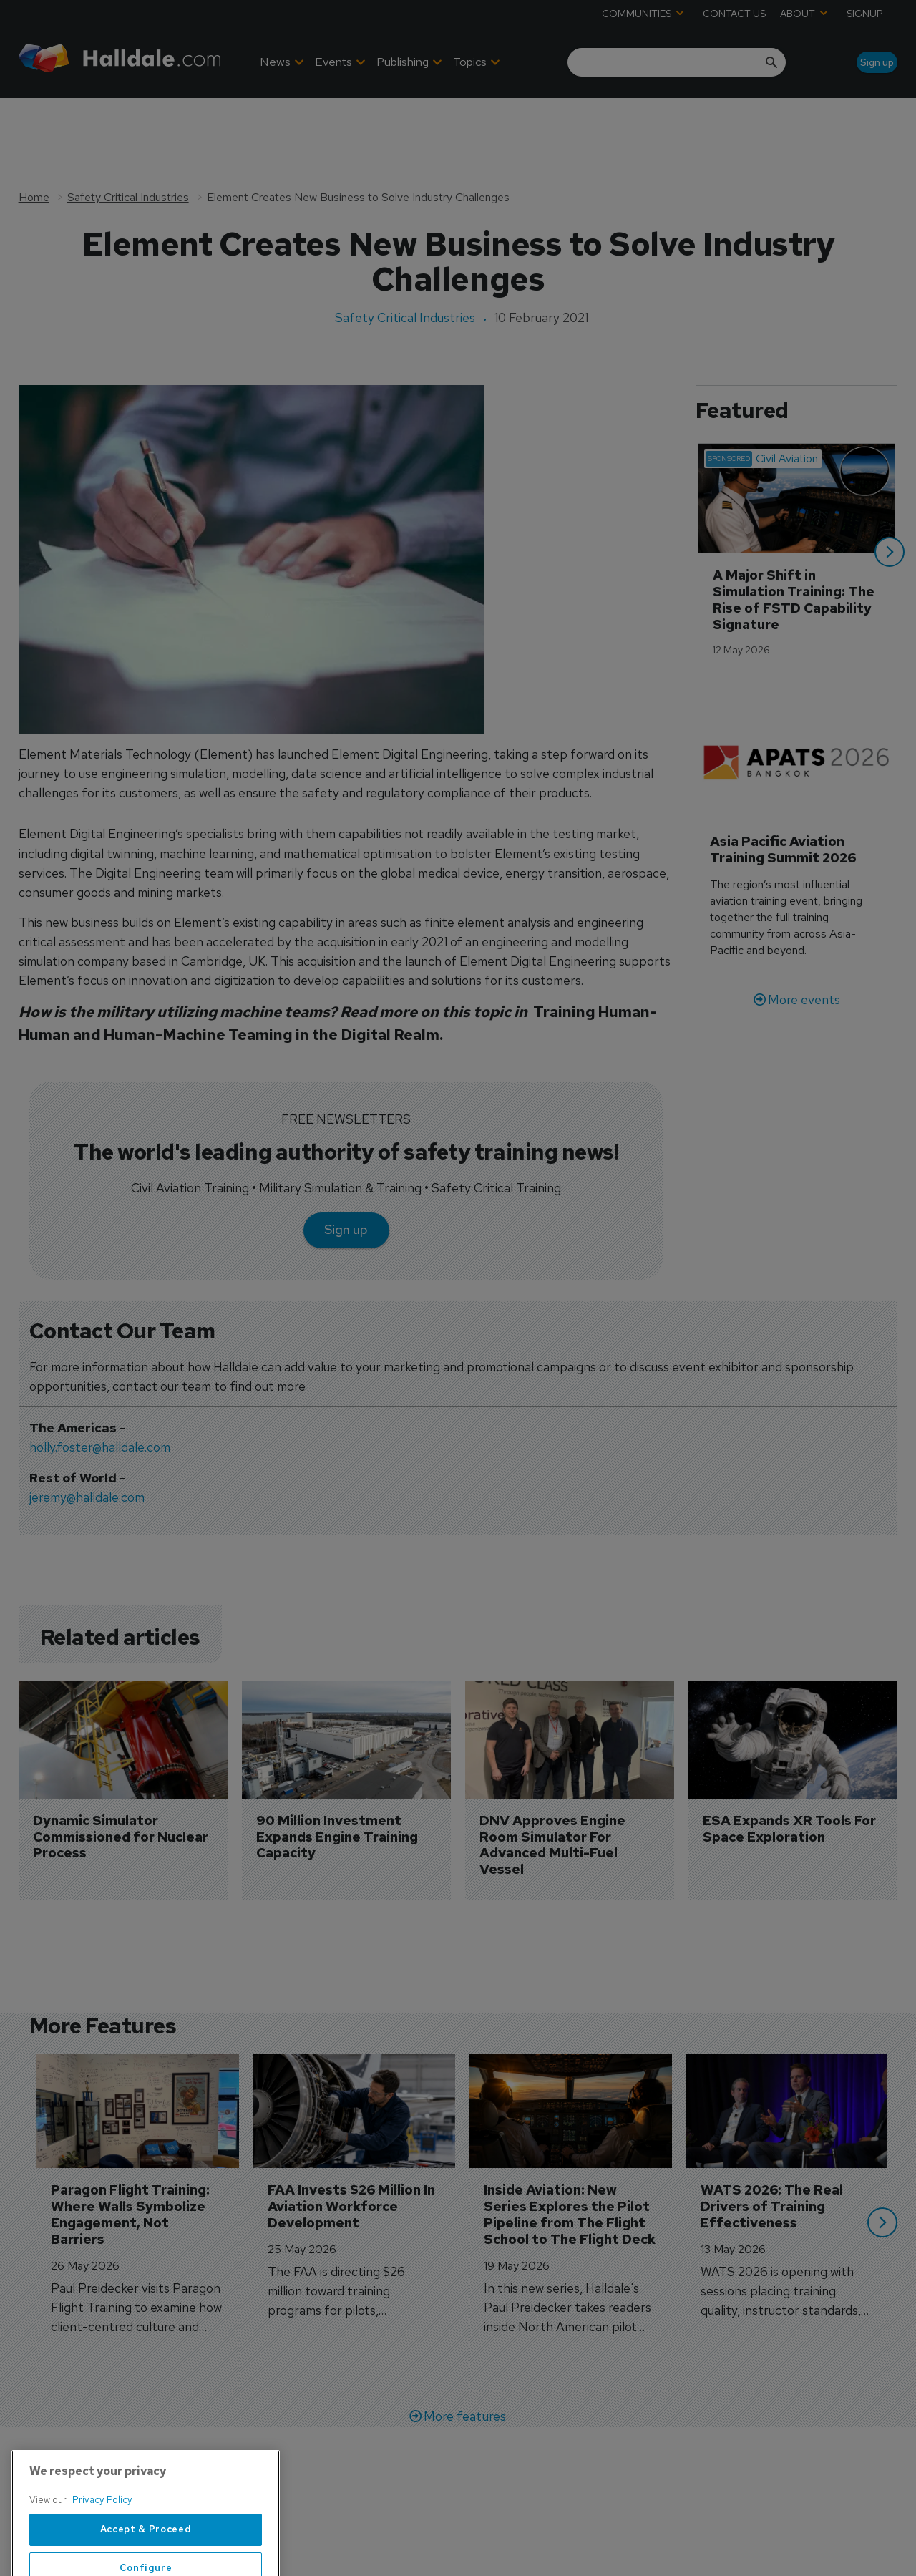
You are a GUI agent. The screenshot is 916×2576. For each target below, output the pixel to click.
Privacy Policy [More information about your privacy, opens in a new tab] (102, 2540)
